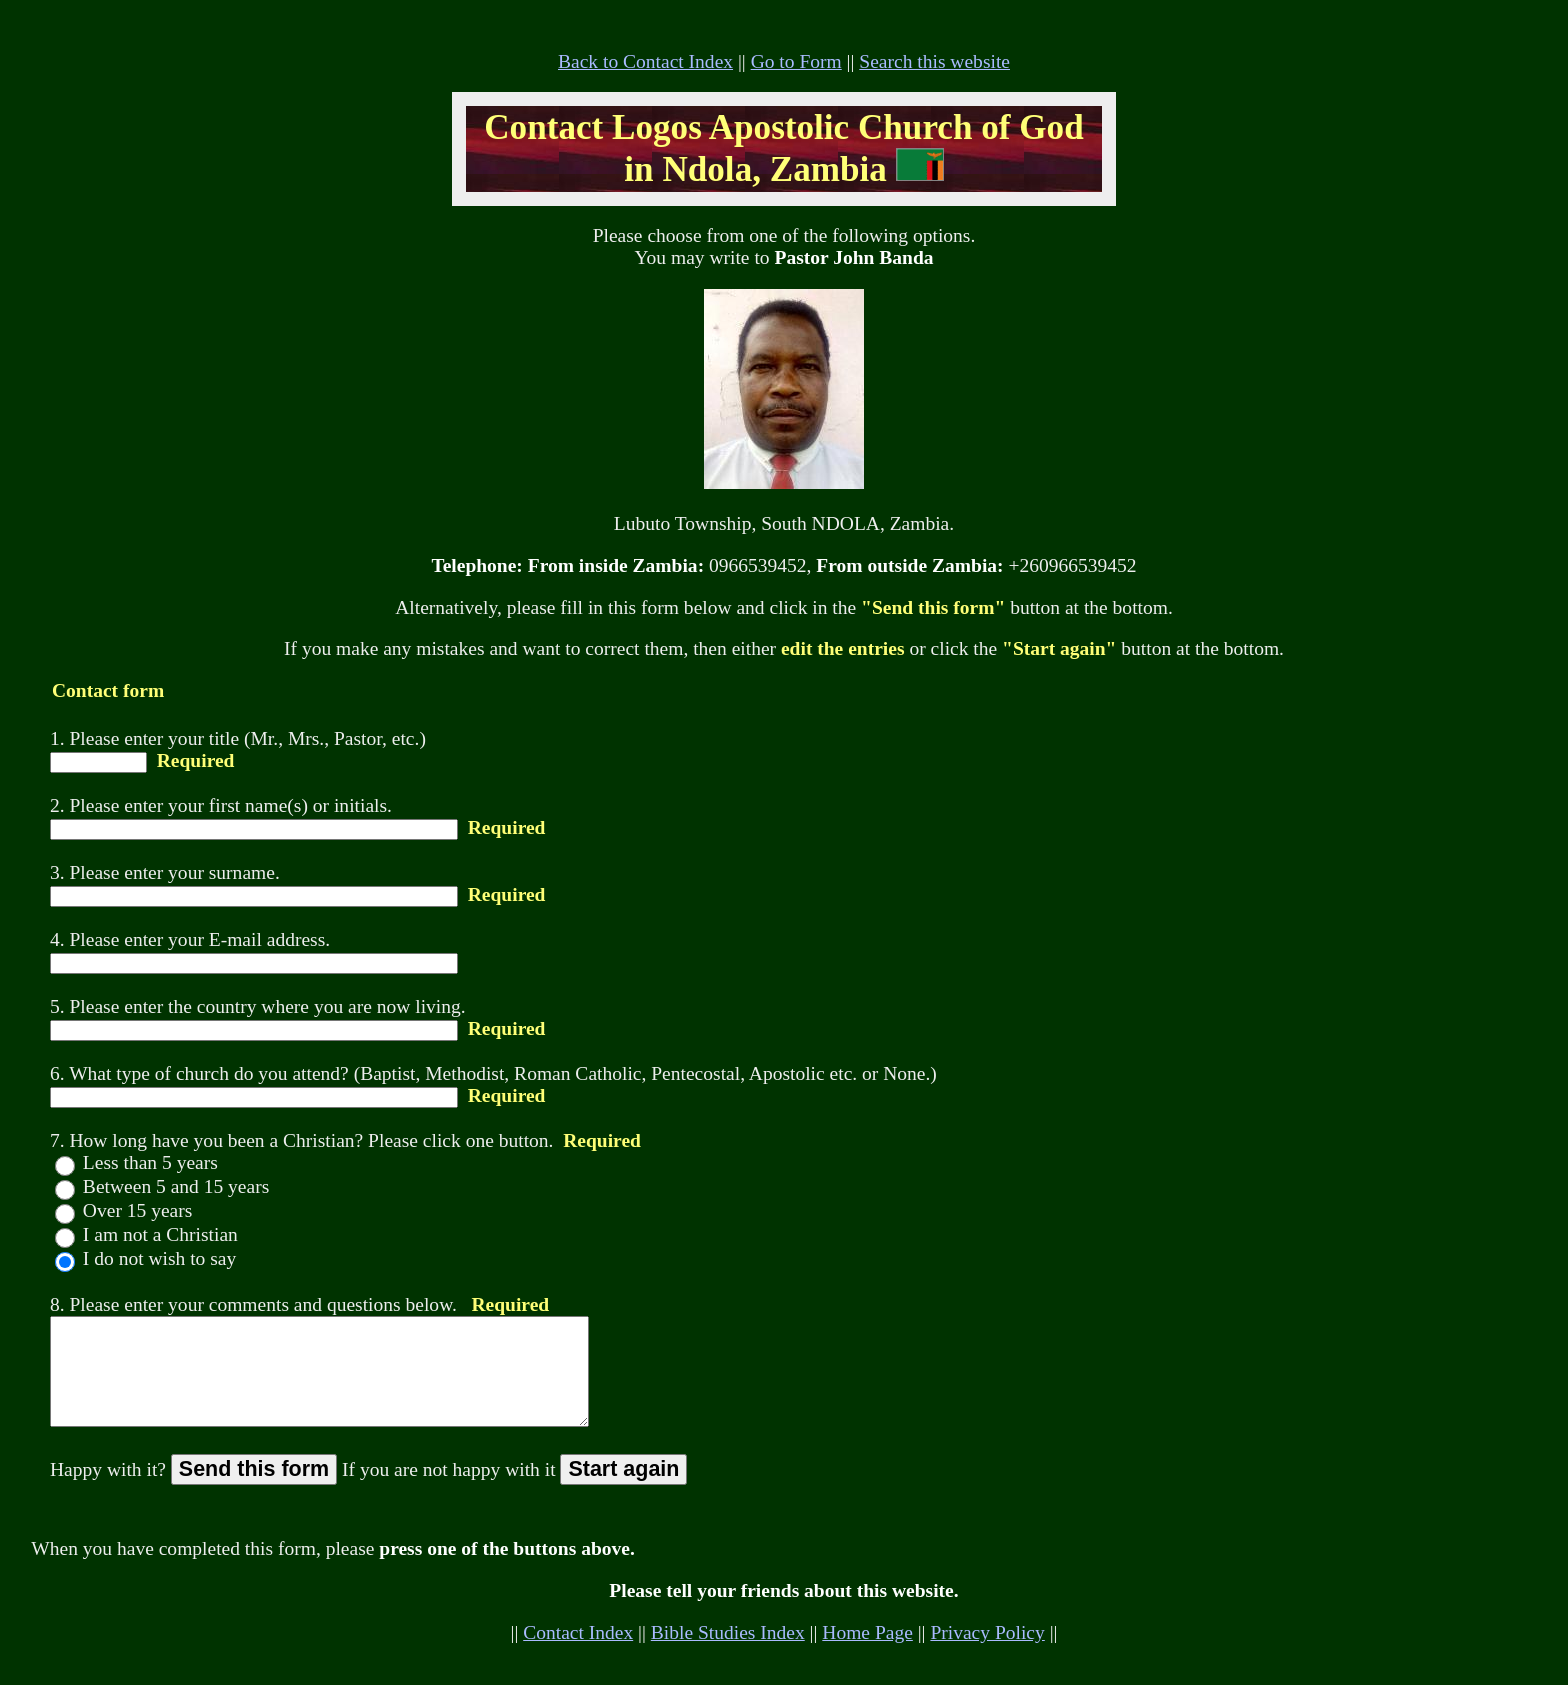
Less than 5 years (148, 1162)
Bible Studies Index (728, 1653)
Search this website (934, 61)
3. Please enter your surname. (165, 872)
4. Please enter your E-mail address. (190, 939)
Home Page (867, 1653)
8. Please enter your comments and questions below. (253, 1304)
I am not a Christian (158, 1234)
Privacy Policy (987, 1653)
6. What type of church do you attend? (199, 1073)
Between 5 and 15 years (173, 1186)
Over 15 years (135, 1210)
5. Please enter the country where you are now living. (258, 1006)
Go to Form (796, 61)
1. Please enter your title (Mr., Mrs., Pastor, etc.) (238, 738)
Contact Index (578, 1653)
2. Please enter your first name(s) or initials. (221, 805)
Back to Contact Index (645, 61)
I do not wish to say (157, 1258)
